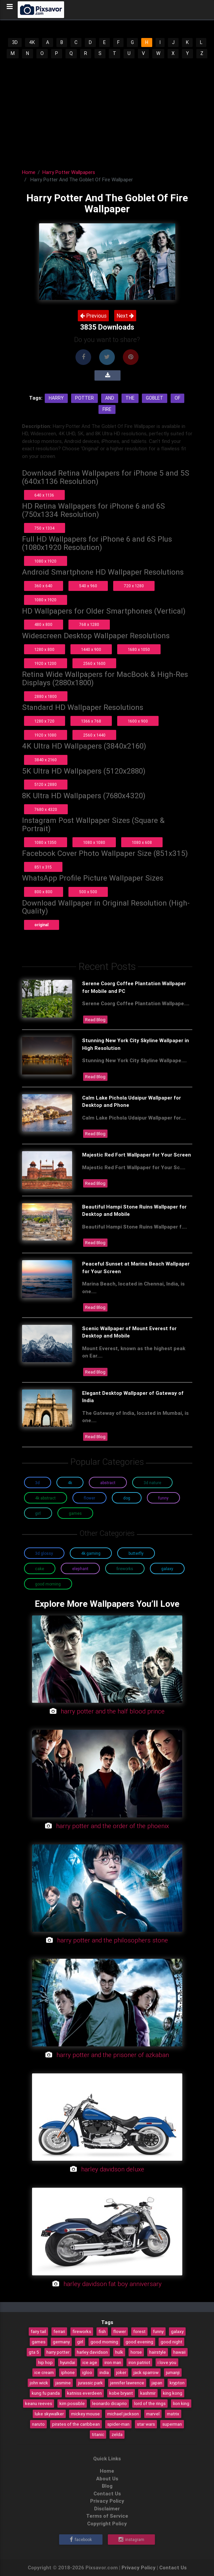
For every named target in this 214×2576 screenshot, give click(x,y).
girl (80, 2342)
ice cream (44, 2372)
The (130, 398)
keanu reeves (38, 2403)
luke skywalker (49, 2414)
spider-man (118, 2424)
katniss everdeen (84, 2393)
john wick (39, 2383)
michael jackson (123, 2414)
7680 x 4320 (45, 809)
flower (119, 2331)
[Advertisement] (107, 109)
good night (171, 2342)
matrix (173, 2414)
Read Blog (95, 1020)
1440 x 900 (91, 649)
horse (136, 2352)
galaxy (177, 2331)
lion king (181, 2403)
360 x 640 (43, 585)
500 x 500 (88, 891)
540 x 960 (88, 585)
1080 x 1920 (45, 561)
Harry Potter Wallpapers (68, 172)
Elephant (80, 1568)
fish (102, 2331)
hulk (119, 2352)
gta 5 (34, 2352)
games (38, 2342)
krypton (177, 2383)
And (109, 398)
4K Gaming (90, 1553)
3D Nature (152, 1482)
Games (75, 1513)
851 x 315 (43, 867)
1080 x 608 (142, 842)
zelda (117, 2434)
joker (121, 2372)
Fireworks (125, 1568)
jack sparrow (146, 2372)
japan (157, 2383)
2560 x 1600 (94, 663)
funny (158, 2331)
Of (177, 398)
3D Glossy (44, 1553)
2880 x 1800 (45, 696)
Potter (84, 398)
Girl (38, 1513)
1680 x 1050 (139, 649)
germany (61, 2342)
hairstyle (157, 2352)
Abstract (108, 1482)
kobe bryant (121, 2393)
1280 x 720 (44, 721)
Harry (56, 398)
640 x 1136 (44, 495)
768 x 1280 (89, 624)
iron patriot (139, 2362)
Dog (126, 1497)
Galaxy (167, 1568)
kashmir (148, 2393)
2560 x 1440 (94, 735)
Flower (89, 1497)
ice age (89, 2362)
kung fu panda (46, 2393)
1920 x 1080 (45, 735)
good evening (139, 2342)
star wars (146, 2424)
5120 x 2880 (45, 784)
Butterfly (136, 1553)
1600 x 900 (138, 721)
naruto (38, 2424)
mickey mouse (85, 2414)
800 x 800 (43, 891)
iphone (68, 2372)
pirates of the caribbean (76, 2424)
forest (139, 2331)
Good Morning (48, 1583)
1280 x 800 (44, 649)
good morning (104, 2342)
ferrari (59, 2331)
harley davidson (92, 2352)
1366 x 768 (91, 721)
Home (28, 172)
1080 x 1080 (94, 842)
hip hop (45, 2362)
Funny (163, 1497)
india (104, 2372)
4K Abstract (45, 1497)
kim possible (72, 2403)
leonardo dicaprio (109, 2403)
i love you (167, 2362)
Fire (107, 409)
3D (15, 42)
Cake (39, 1568)
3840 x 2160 (45, 759)
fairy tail (38, 2331)
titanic (98, 2434)
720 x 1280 (134, 585)
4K (32, 42)
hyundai (67, 2362)
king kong (172, 2393)
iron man (112, 2362)
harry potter (57, 2352)
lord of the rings (150, 2403)
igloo (87, 2372)
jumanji (173, 2372)
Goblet (154, 398)
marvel (153, 2414)
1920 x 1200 (45, 663)
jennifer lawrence (127, 2383)
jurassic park (90, 2383)
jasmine (63, 2383)
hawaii (179, 2352)
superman (172, 2424)
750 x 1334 (44, 528)
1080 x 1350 (45, 842)
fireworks (81, 2331)
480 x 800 (43, 624)
